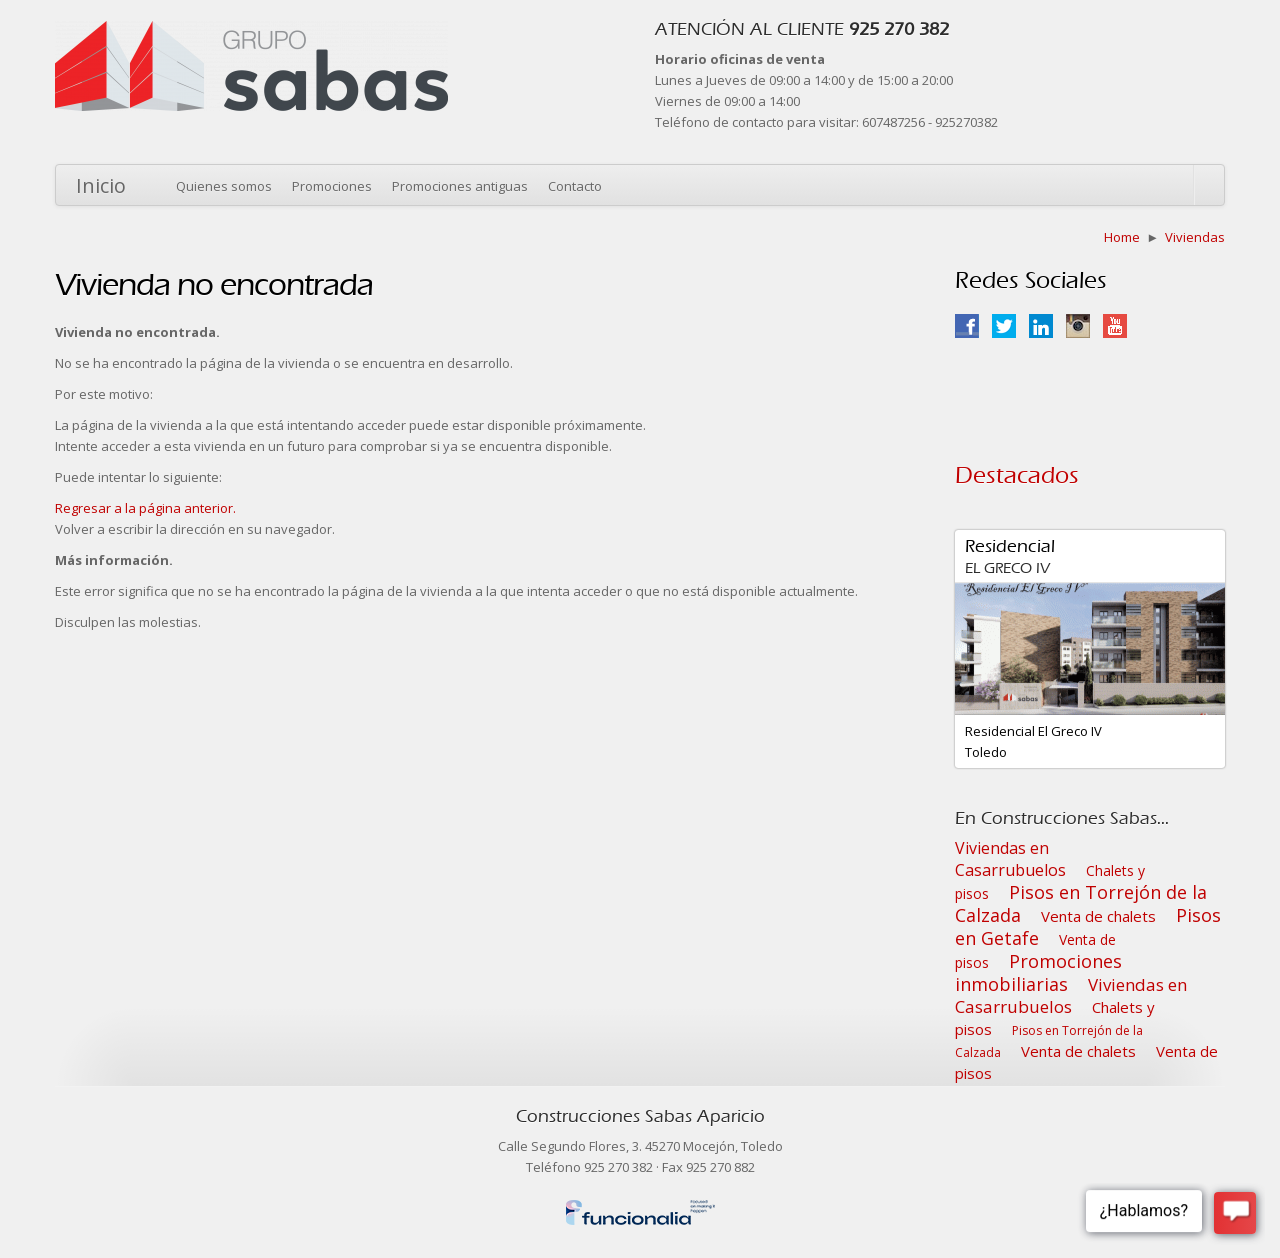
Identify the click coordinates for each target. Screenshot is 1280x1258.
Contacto (575, 186)
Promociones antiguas (460, 186)
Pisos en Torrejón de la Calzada (1081, 903)
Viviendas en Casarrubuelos (1010, 859)
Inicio (101, 185)
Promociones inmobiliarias (1038, 972)
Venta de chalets (1098, 916)
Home (1122, 237)
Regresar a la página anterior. (145, 508)
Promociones (332, 186)
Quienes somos (224, 186)
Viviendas (1195, 237)
